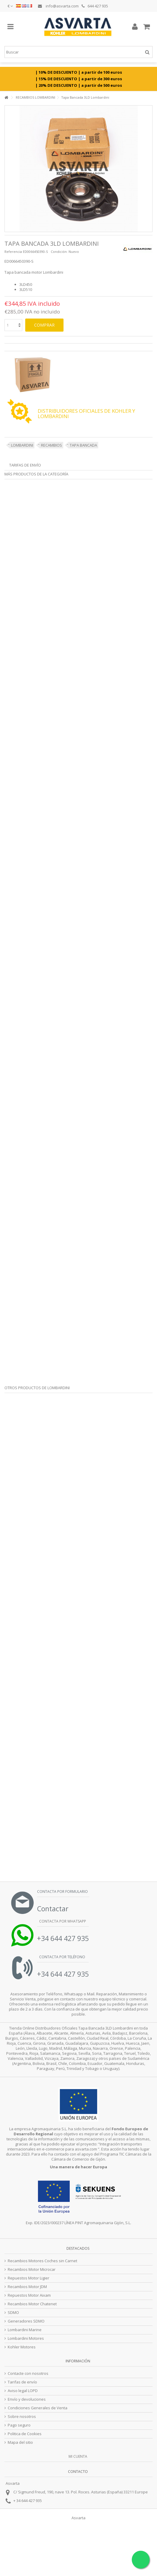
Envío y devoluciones (27, 2399)
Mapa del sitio (20, 2442)
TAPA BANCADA (83, 445)
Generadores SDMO (26, 2321)
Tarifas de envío (25, 465)
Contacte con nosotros (28, 2373)
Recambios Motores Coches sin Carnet (42, 2260)
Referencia (13, 251)
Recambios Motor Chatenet (32, 2303)
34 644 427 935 (29, 2500)
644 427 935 (95, 6)
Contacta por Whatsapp (62, 1921)
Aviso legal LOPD (23, 2390)
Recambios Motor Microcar (31, 2269)
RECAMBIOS (51, 445)
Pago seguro (19, 2425)
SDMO (13, 2312)
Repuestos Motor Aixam (29, 2295)
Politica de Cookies (25, 2433)
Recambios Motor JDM (27, 2286)
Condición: (59, 251)
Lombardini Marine (25, 2329)
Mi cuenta (78, 2456)
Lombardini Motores (26, 2338)
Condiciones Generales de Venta (37, 2407)
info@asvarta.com (58, 6)
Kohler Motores (22, 2347)
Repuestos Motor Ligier (28, 2278)
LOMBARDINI (22, 445)
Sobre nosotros (22, 2416)
